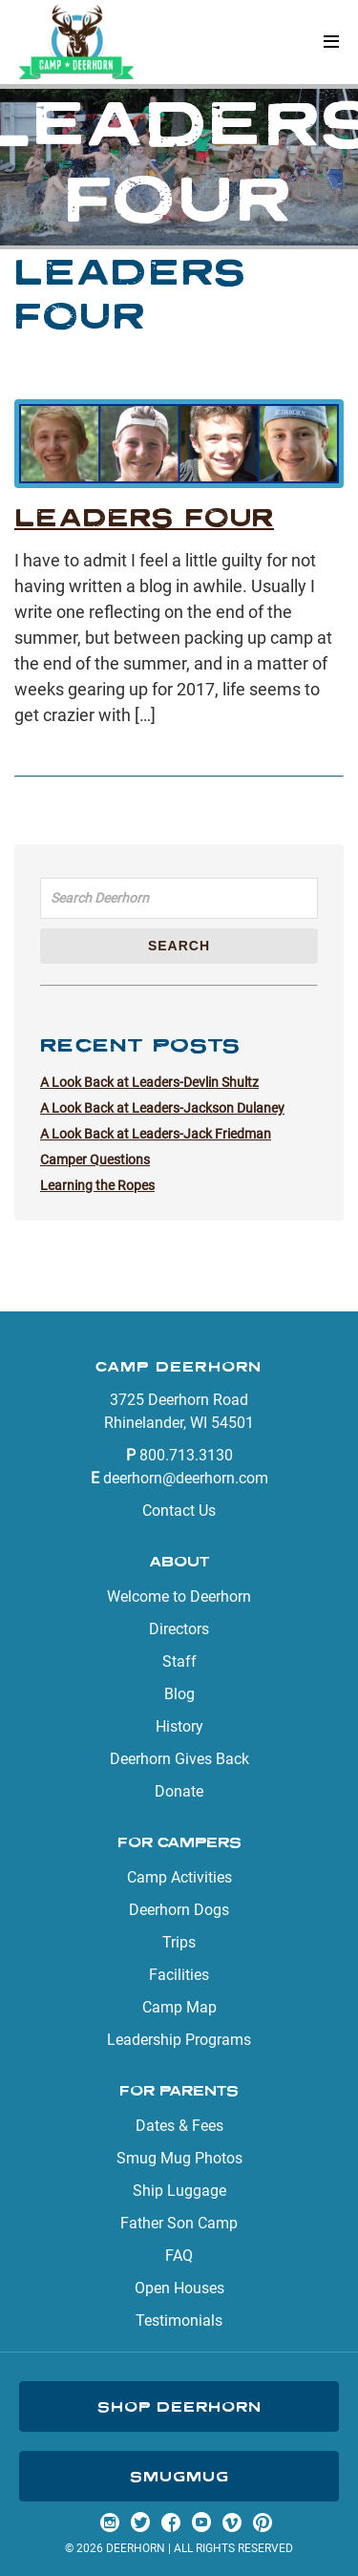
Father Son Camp (179, 2223)
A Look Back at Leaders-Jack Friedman (155, 1133)
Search (179, 945)
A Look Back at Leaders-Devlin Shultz (149, 1082)
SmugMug (179, 2476)
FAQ (179, 2255)
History (179, 1726)
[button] (331, 42)
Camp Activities (179, 1877)
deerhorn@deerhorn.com (185, 1478)
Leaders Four (144, 517)
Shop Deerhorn (179, 2406)
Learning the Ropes (97, 1185)
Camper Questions (95, 1159)
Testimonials (179, 2320)
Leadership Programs (179, 2040)
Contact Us (179, 1510)
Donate (179, 1791)
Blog (179, 1694)
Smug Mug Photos (179, 2158)
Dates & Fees (179, 2126)
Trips (179, 1942)
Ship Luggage (179, 2191)
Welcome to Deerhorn (179, 1596)
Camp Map (179, 2007)
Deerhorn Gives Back (179, 1759)
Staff (179, 1661)
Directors (179, 1629)
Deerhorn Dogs (179, 1910)
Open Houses (179, 2288)
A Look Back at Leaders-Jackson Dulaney (162, 1108)
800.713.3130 (186, 1455)
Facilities (179, 1975)
